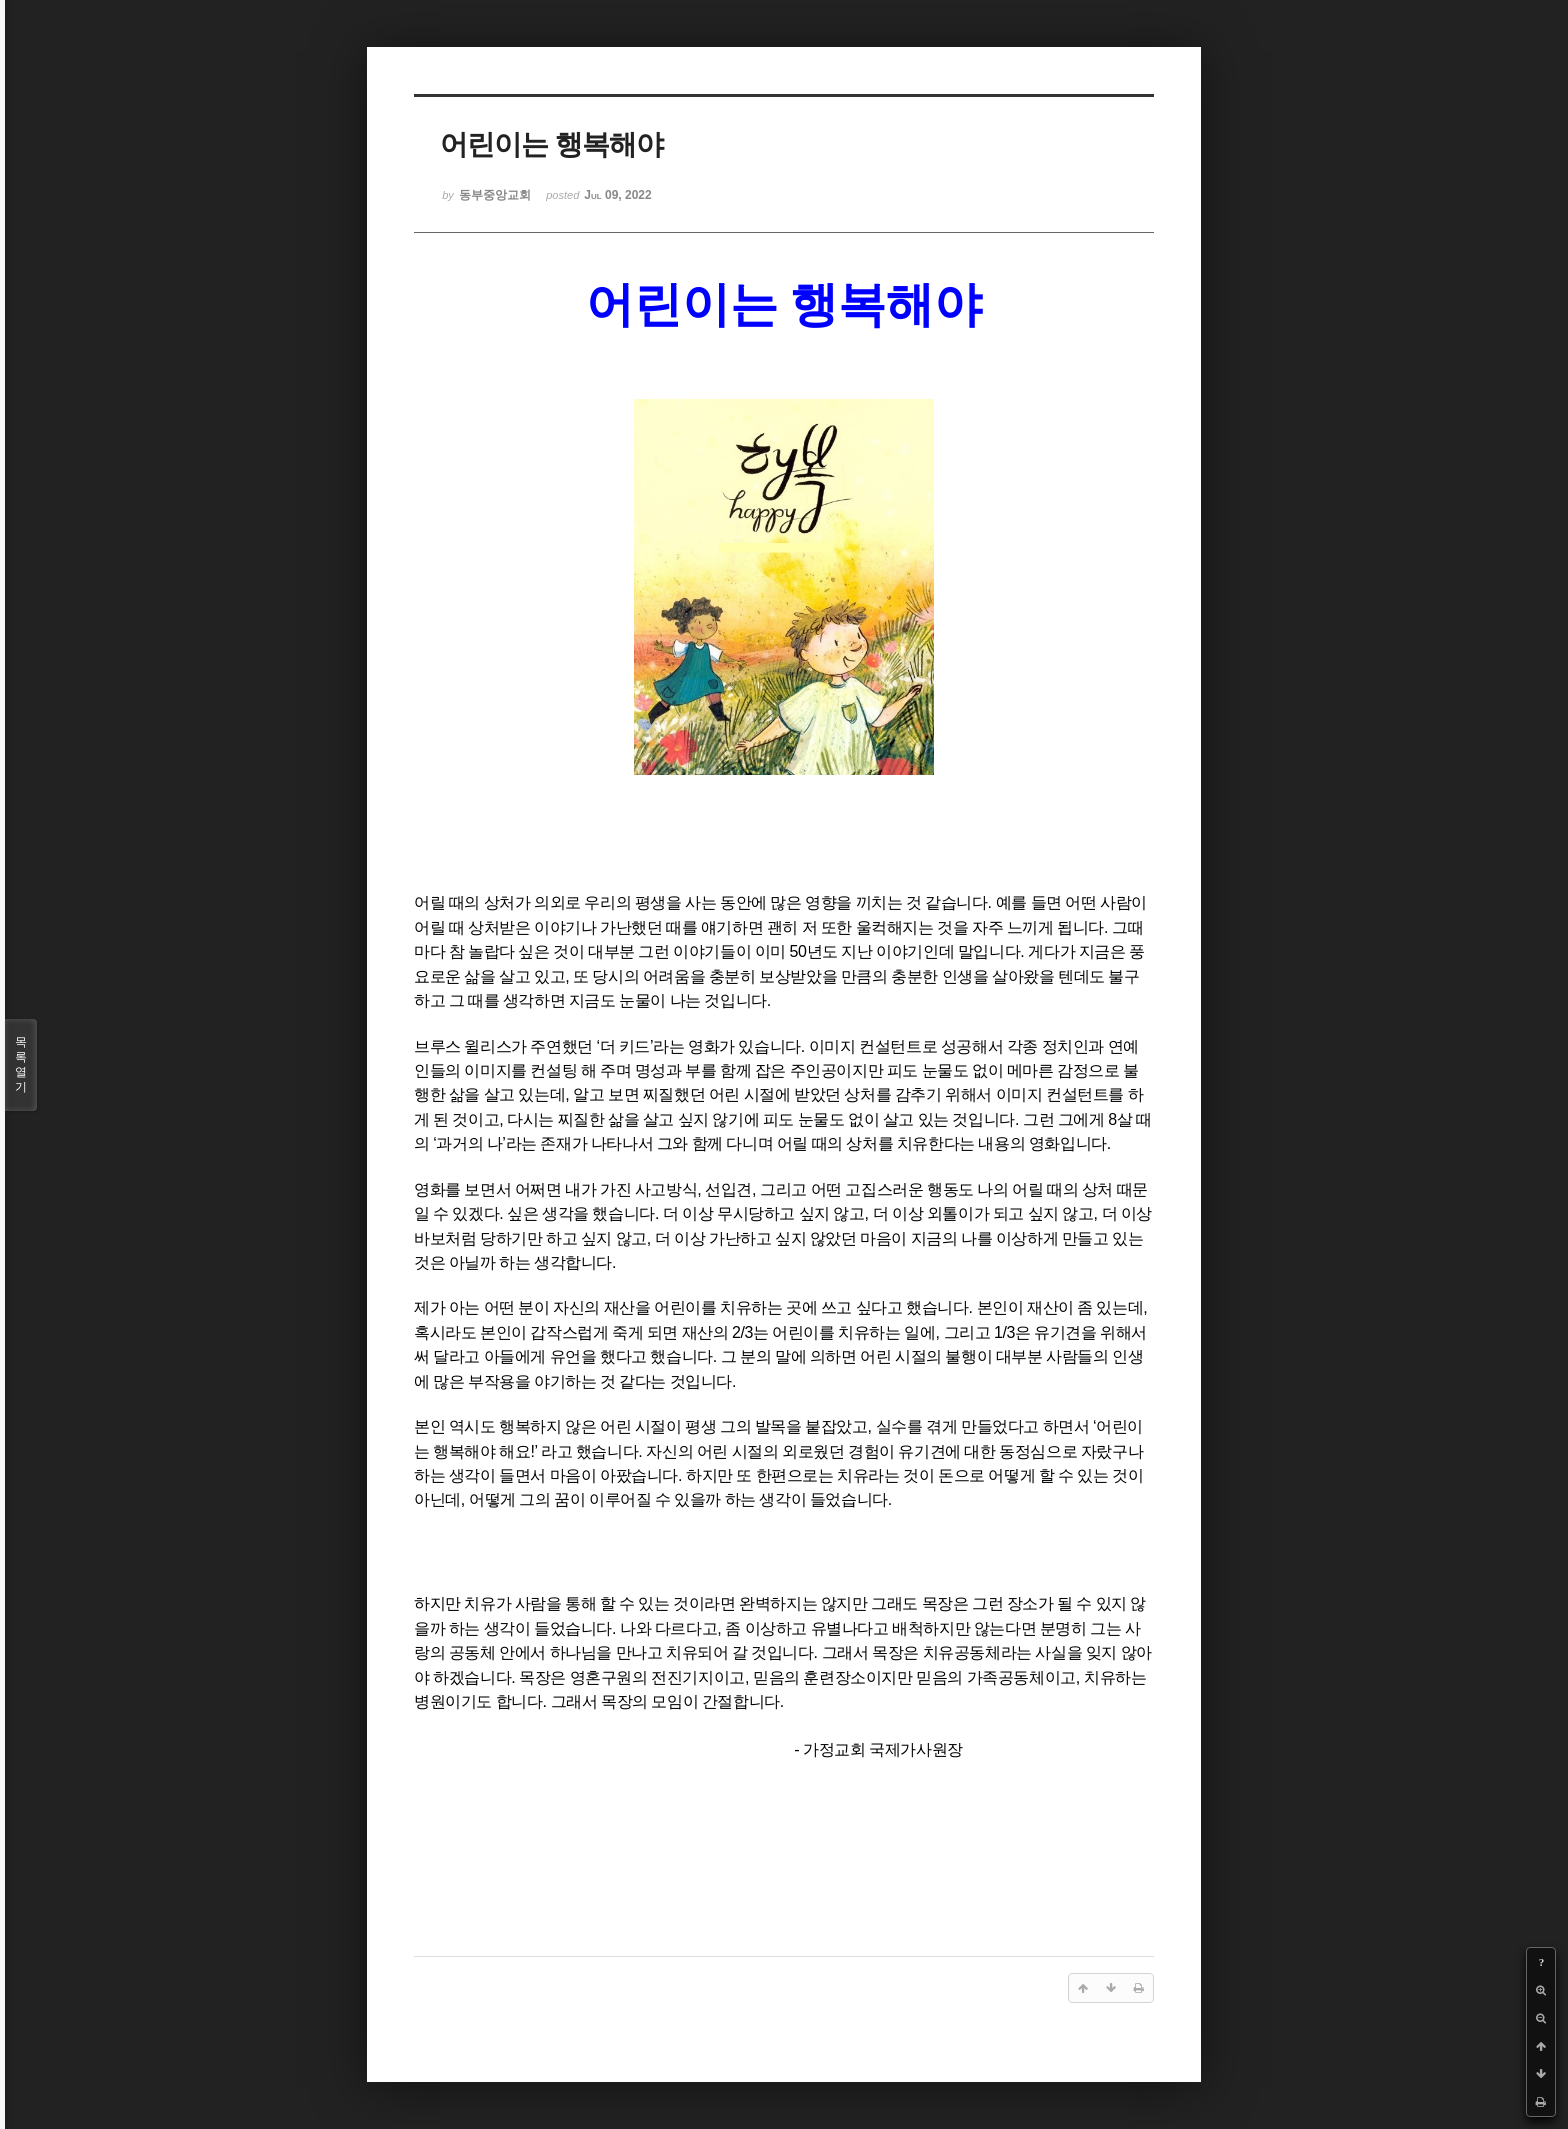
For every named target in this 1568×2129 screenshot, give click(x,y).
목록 (21, 1065)
